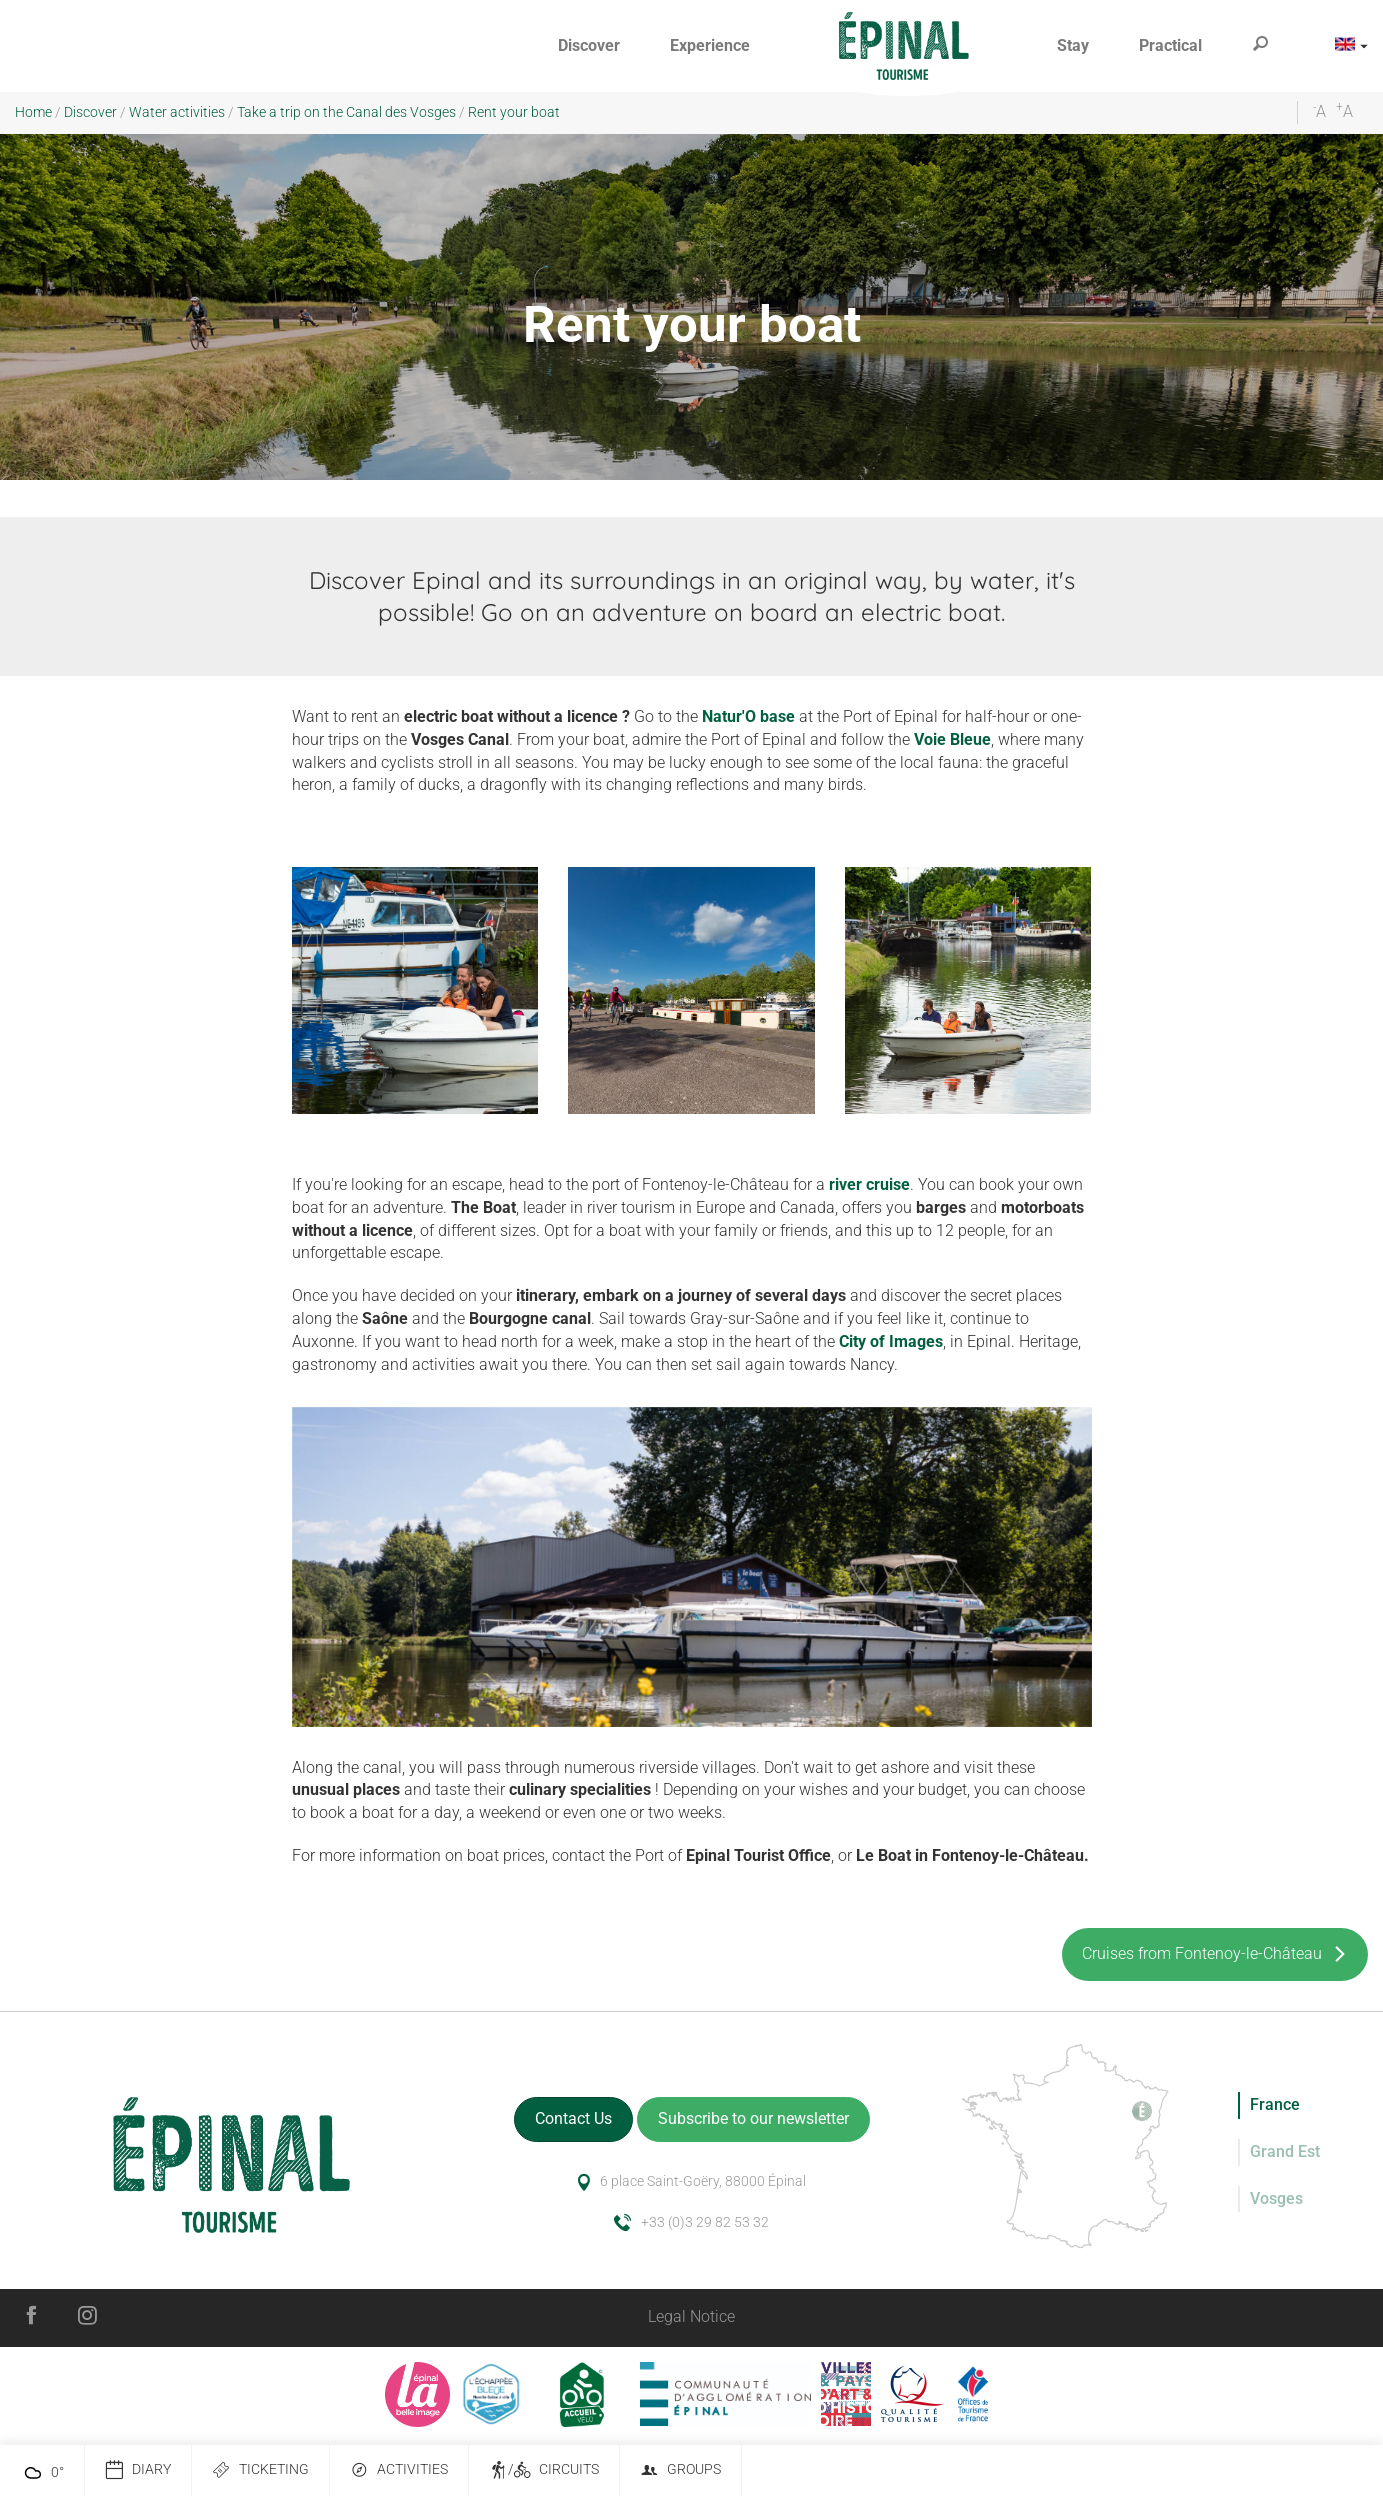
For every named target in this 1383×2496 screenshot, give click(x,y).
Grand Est (1285, 2151)
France (1275, 2104)
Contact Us (573, 2118)
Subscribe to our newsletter (753, 2118)
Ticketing (260, 2470)
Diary (138, 2470)
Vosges (1276, 2198)
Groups (680, 2470)
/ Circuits (544, 2470)
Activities (399, 2470)
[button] (589, 46)
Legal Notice (691, 2316)
